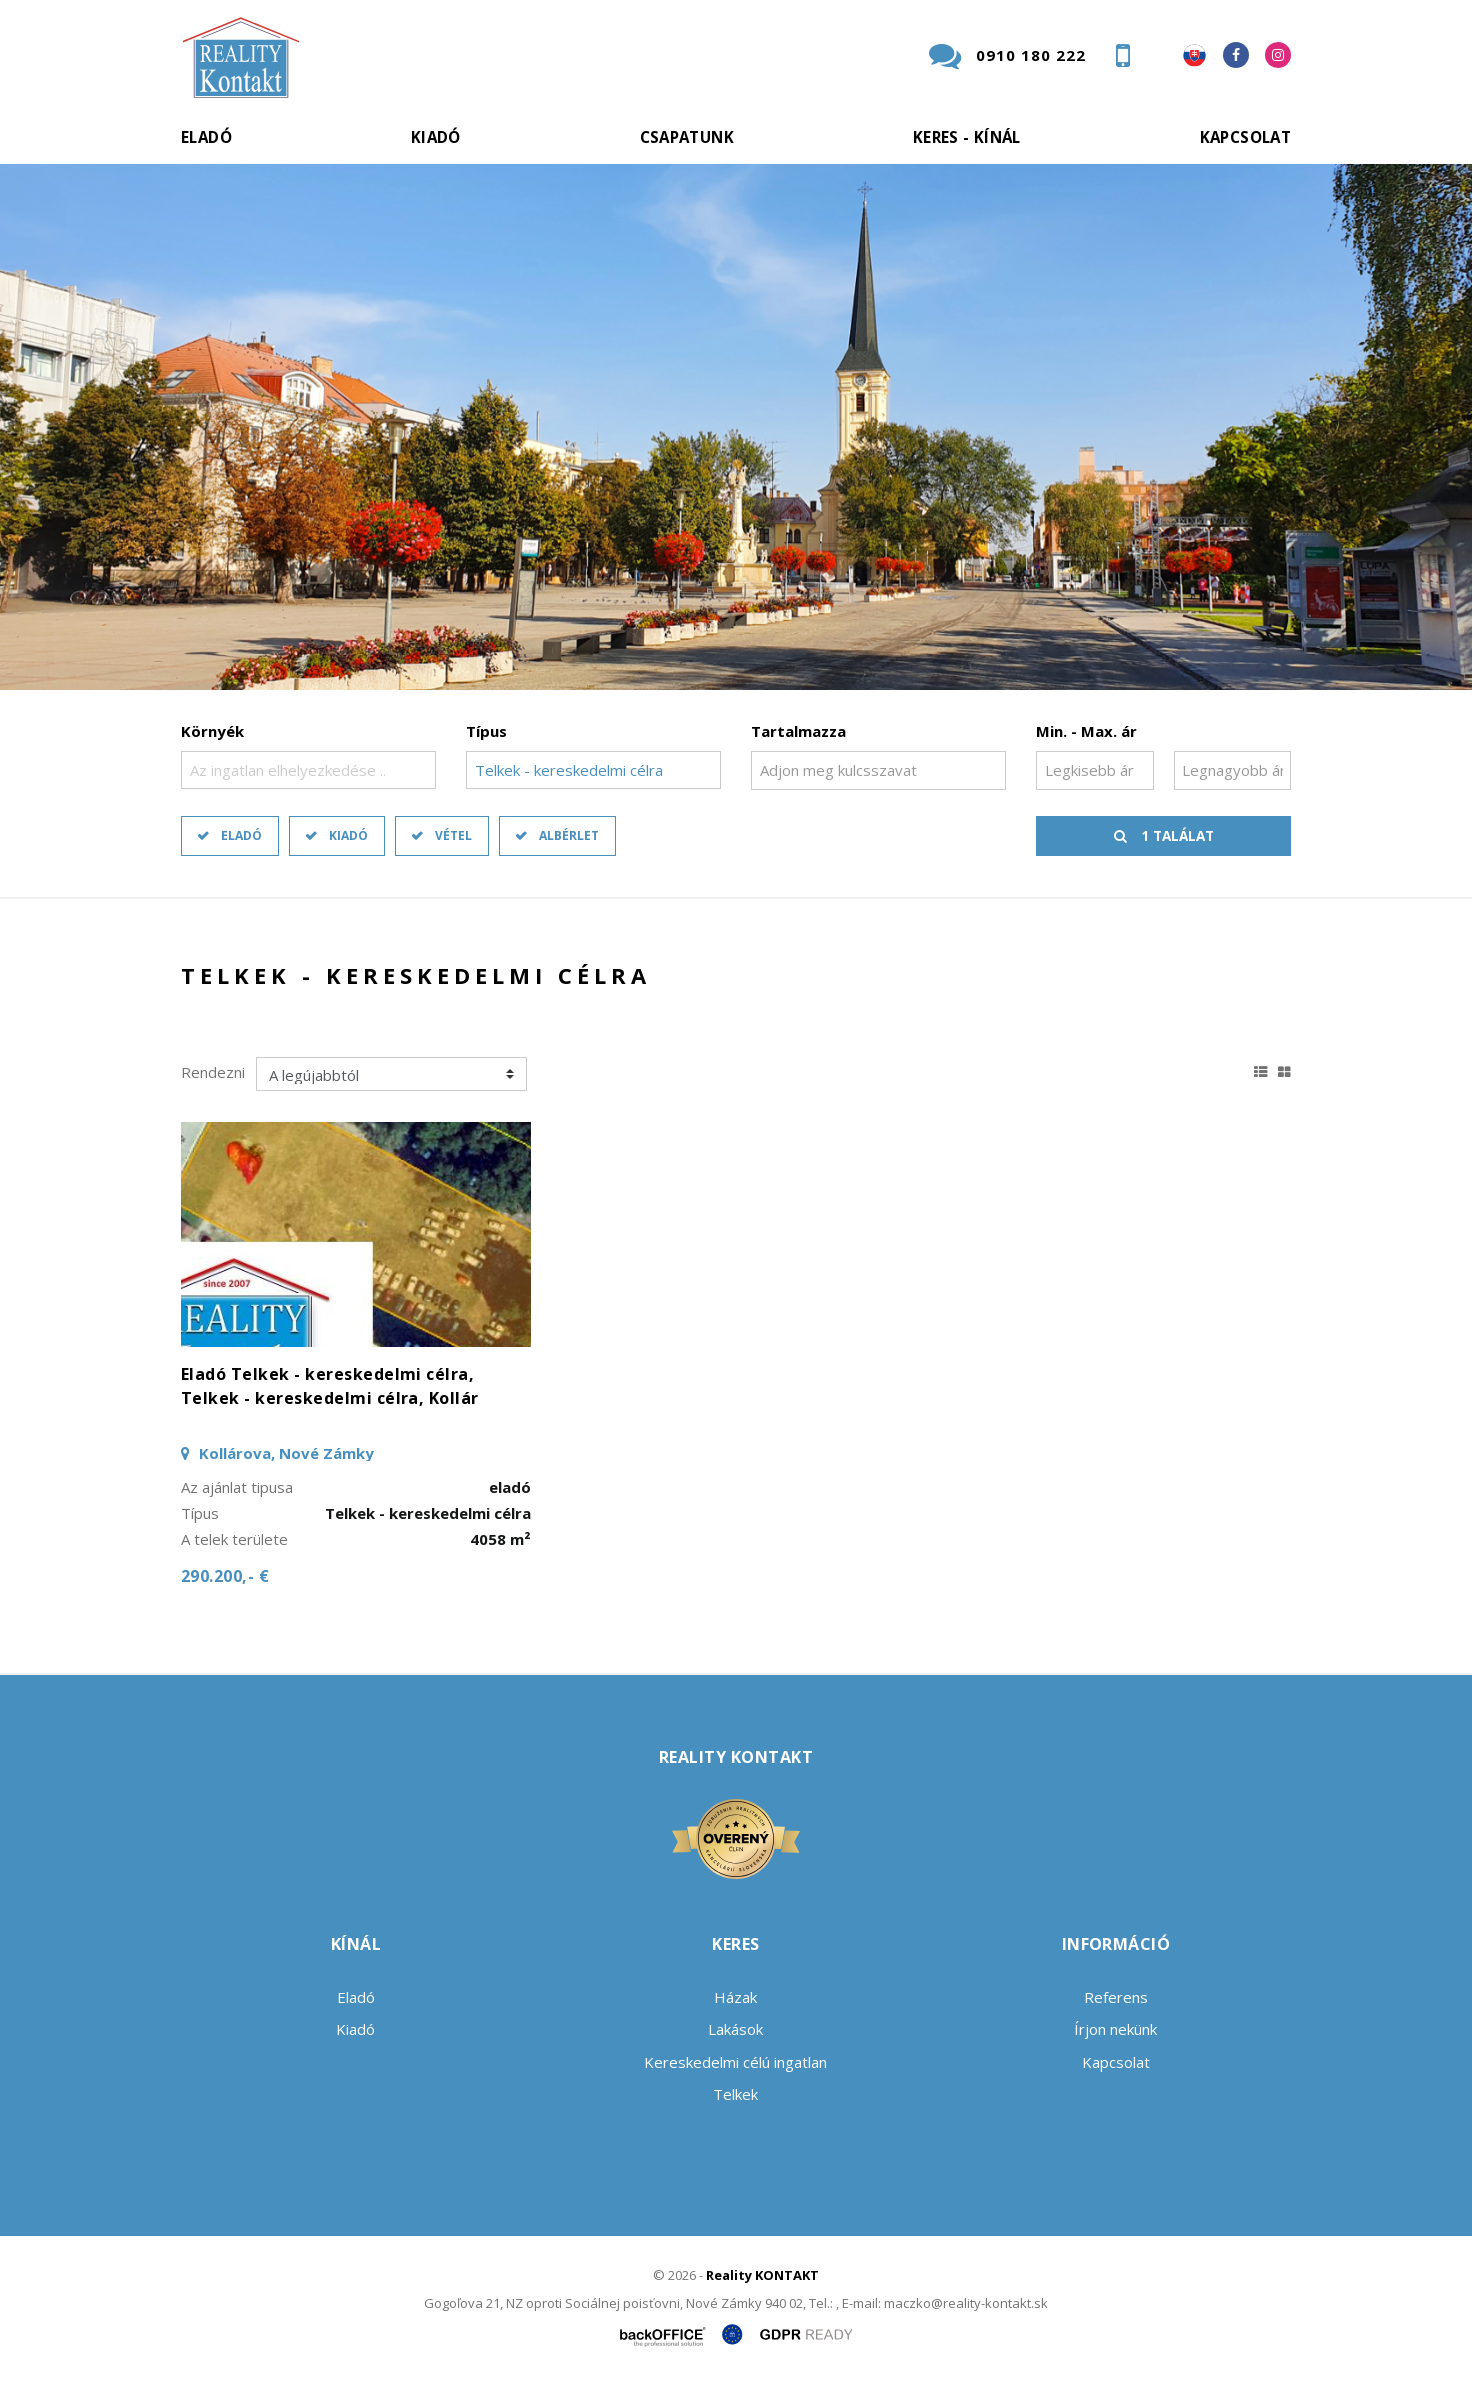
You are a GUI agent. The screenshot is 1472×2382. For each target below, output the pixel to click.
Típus (486, 731)
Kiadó (436, 137)
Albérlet (569, 835)
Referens (1116, 1997)
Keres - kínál (967, 137)
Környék (212, 731)
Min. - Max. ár (1086, 731)
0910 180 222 (1031, 55)
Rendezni (213, 1072)
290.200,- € (225, 1576)
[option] (736, 427)
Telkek (735, 2094)
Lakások (735, 2029)
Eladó (206, 137)
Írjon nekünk (1115, 2029)
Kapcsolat (1245, 137)
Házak (735, 1997)
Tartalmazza (798, 731)
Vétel (453, 835)
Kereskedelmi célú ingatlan (735, 2062)
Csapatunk (687, 137)
